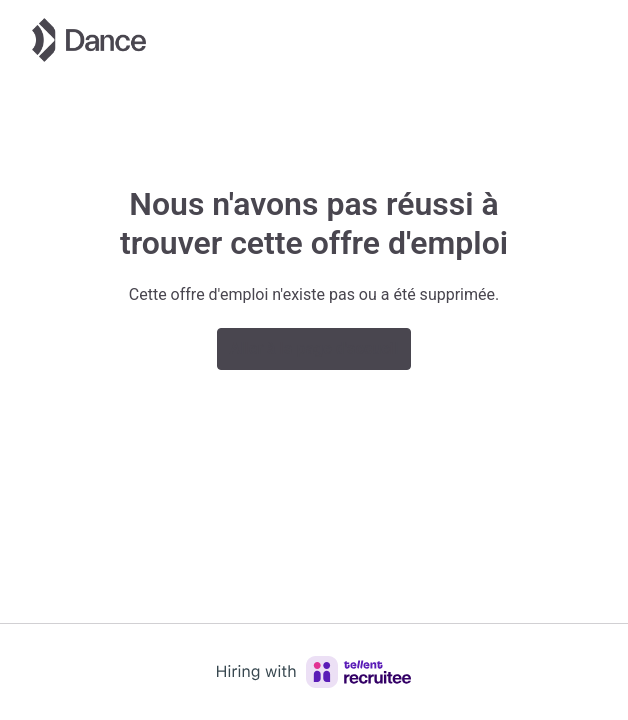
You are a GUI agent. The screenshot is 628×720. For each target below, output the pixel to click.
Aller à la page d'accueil (314, 348)
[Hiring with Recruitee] (314, 672)
